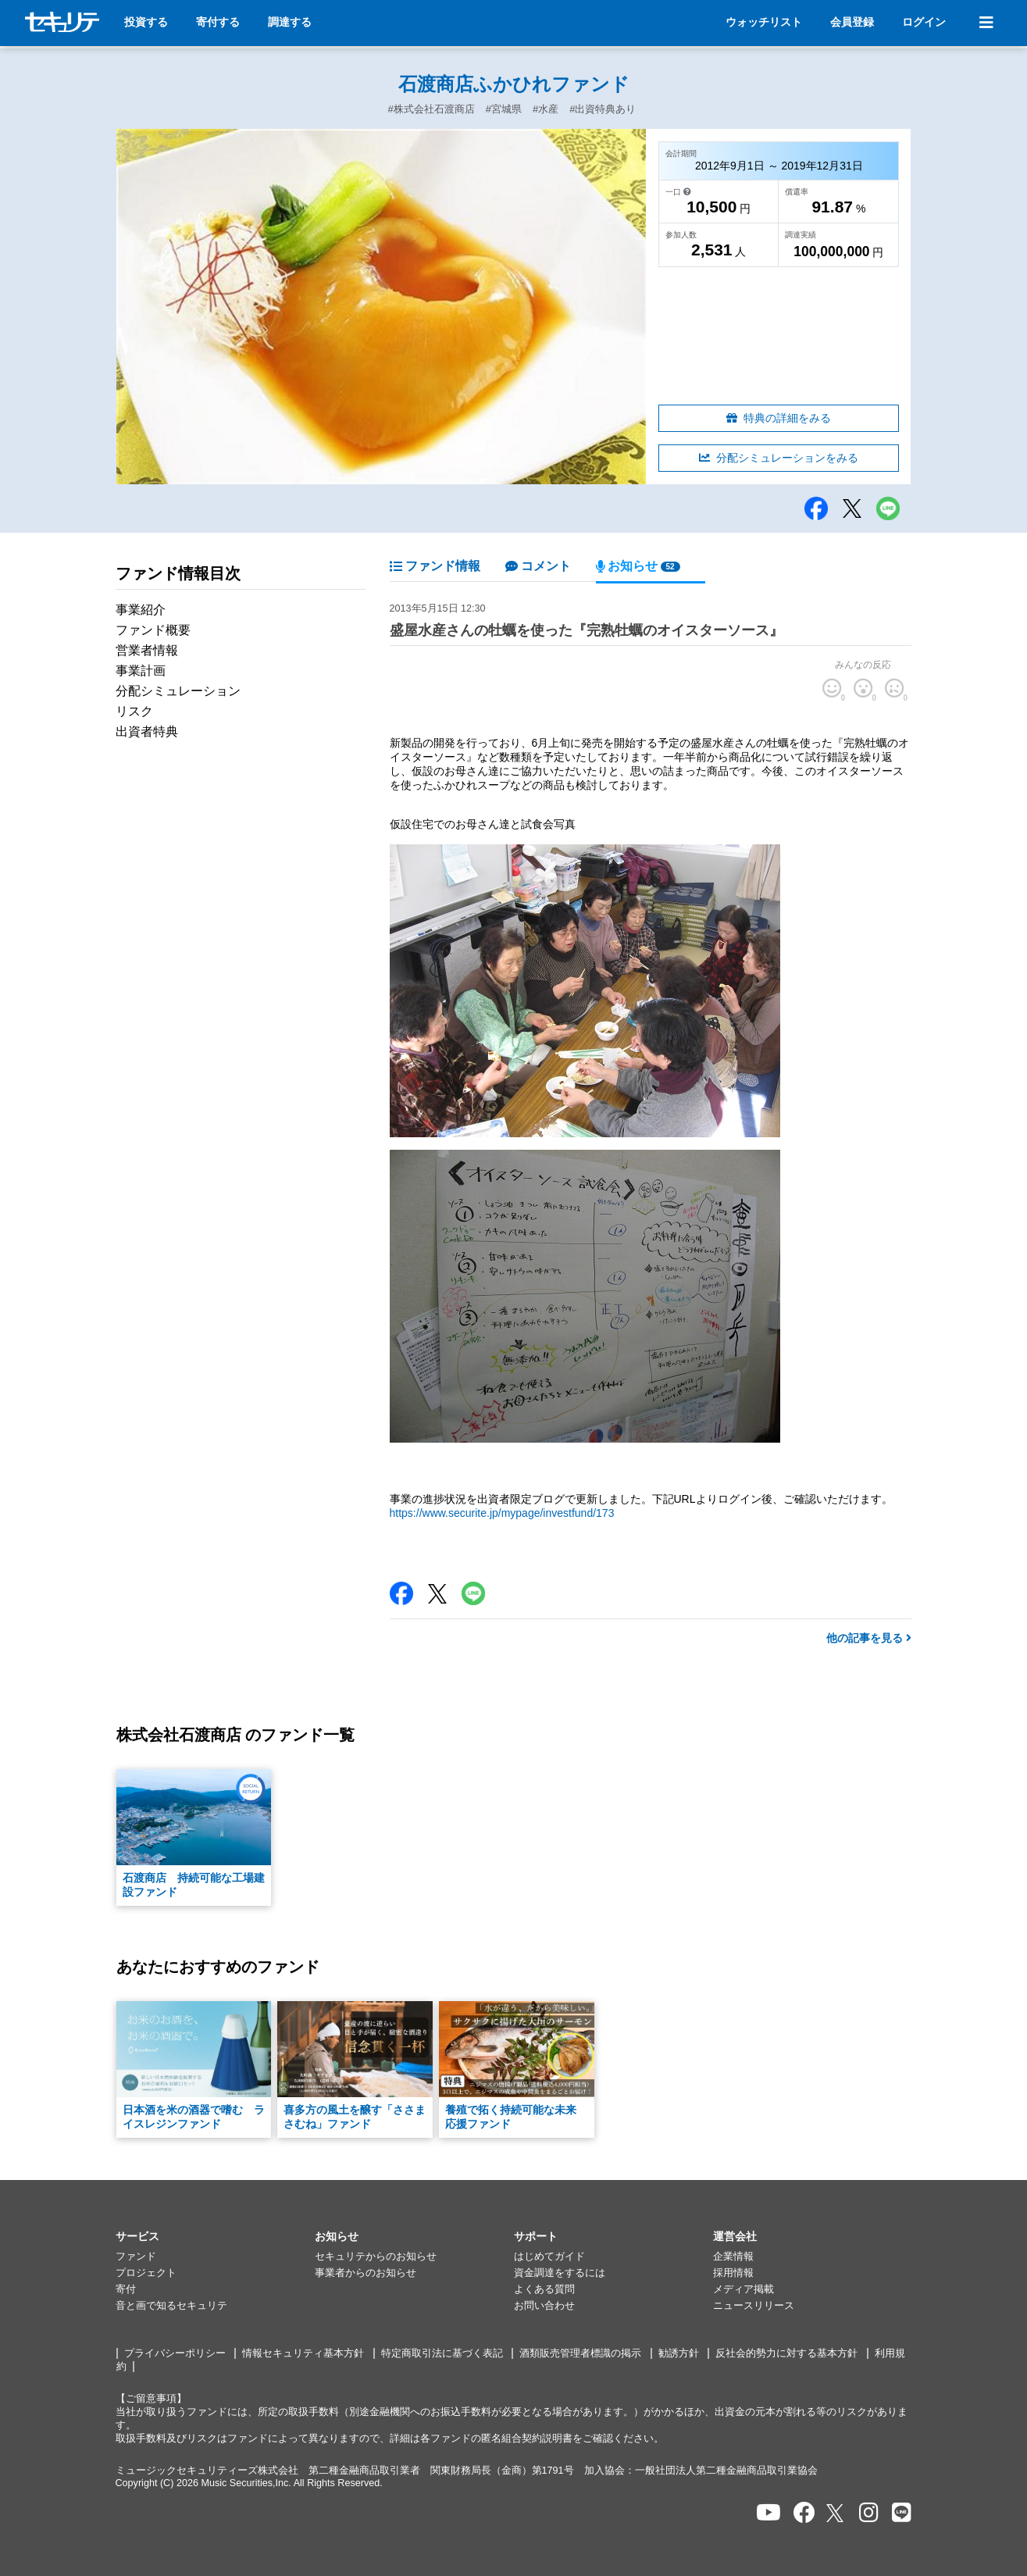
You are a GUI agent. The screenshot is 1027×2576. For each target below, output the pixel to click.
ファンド (136, 2256)
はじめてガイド (549, 2256)
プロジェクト (146, 2272)
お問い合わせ (544, 2305)
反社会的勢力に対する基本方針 (786, 2353)
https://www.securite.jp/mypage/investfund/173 (502, 1513)
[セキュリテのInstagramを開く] (869, 2513)
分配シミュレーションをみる (778, 457)
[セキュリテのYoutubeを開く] (768, 2513)
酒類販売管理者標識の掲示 (580, 2353)
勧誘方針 (678, 2353)
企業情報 (733, 2256)
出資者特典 (147, 731)
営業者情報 (147, 650)
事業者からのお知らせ (365, 2272)
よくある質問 (544, 2289)
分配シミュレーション (178, 691)
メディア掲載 (743, 2289)
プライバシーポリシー (175, 2353)
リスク (134, 711)
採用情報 (733, 2272)
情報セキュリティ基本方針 (303, 2353)
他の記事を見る (868, 1638)
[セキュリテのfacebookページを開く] (804, 2513)
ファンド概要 (153, 630)
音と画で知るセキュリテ (171, 2305)
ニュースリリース (753, 2305)
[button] (215, 2237)
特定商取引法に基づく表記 (442, 2353)
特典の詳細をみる (778, 418)
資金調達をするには (559, 2272)
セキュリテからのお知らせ (376, 2256)
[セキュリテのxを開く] (836, 2513)
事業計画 (141, 670)
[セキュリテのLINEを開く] (901, 2513)
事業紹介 (141, 609)
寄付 (126, 2289)
